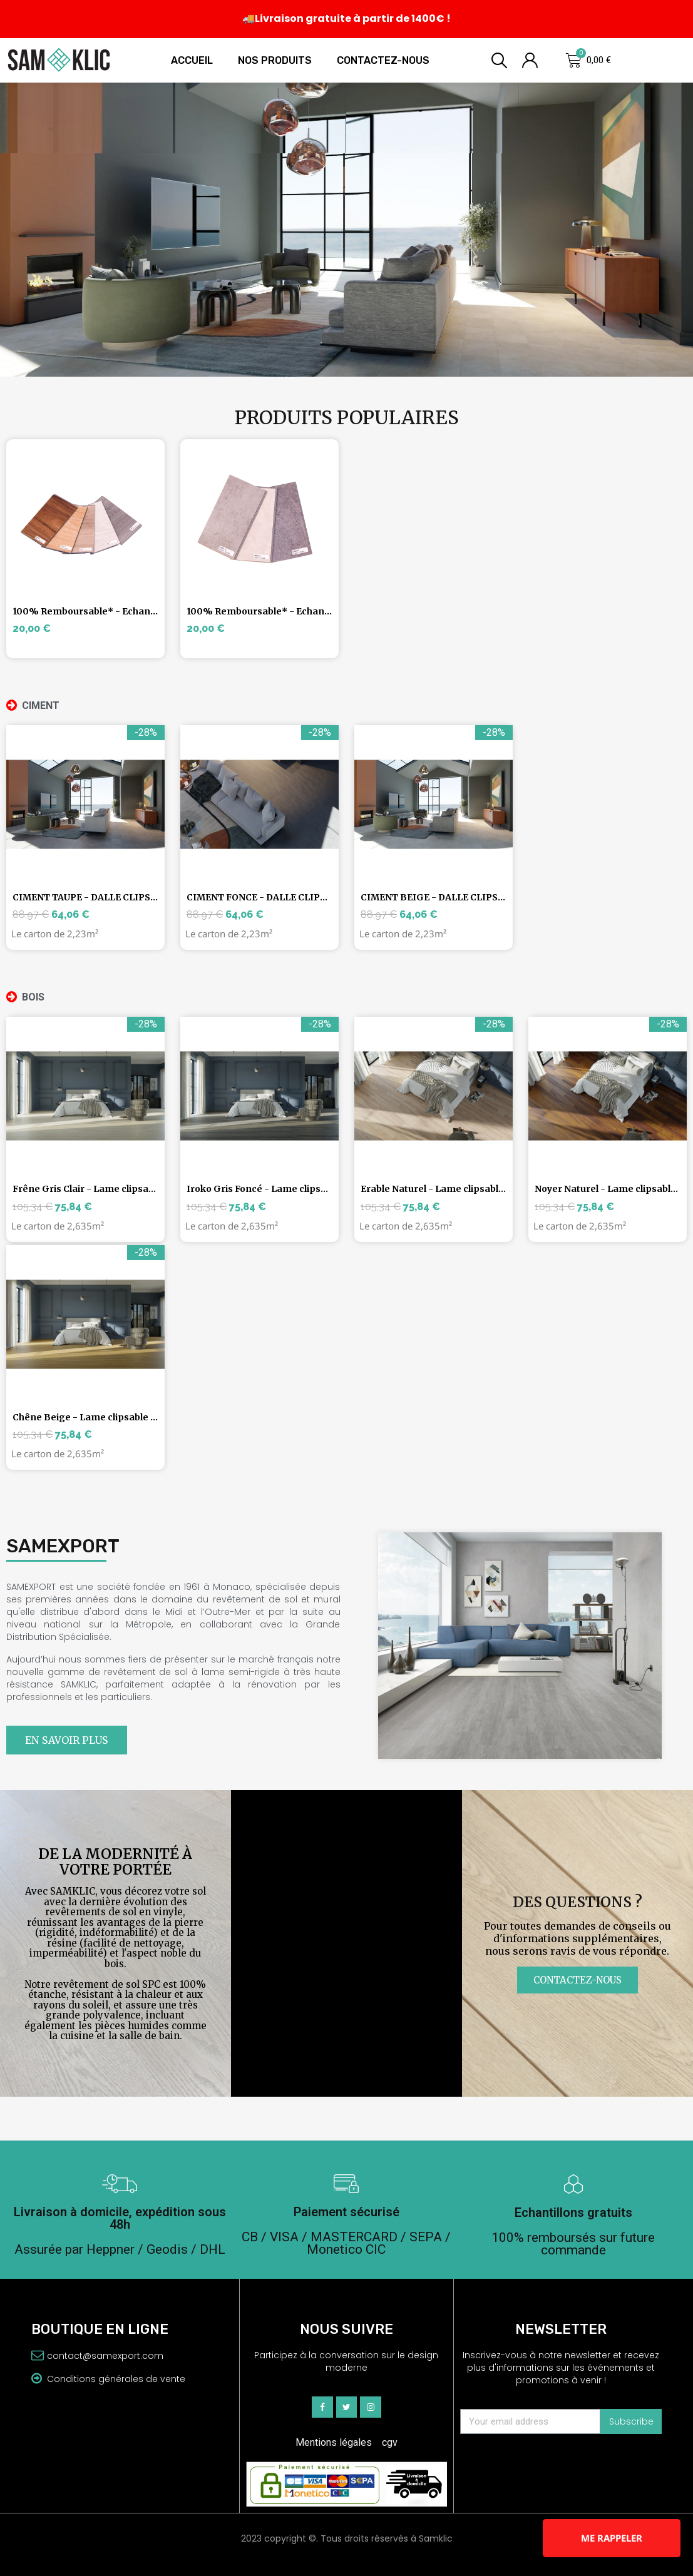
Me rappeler (611, 2538)
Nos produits (275, 60)
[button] (66, 1740)
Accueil (192, 60)
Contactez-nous (383, 60)
